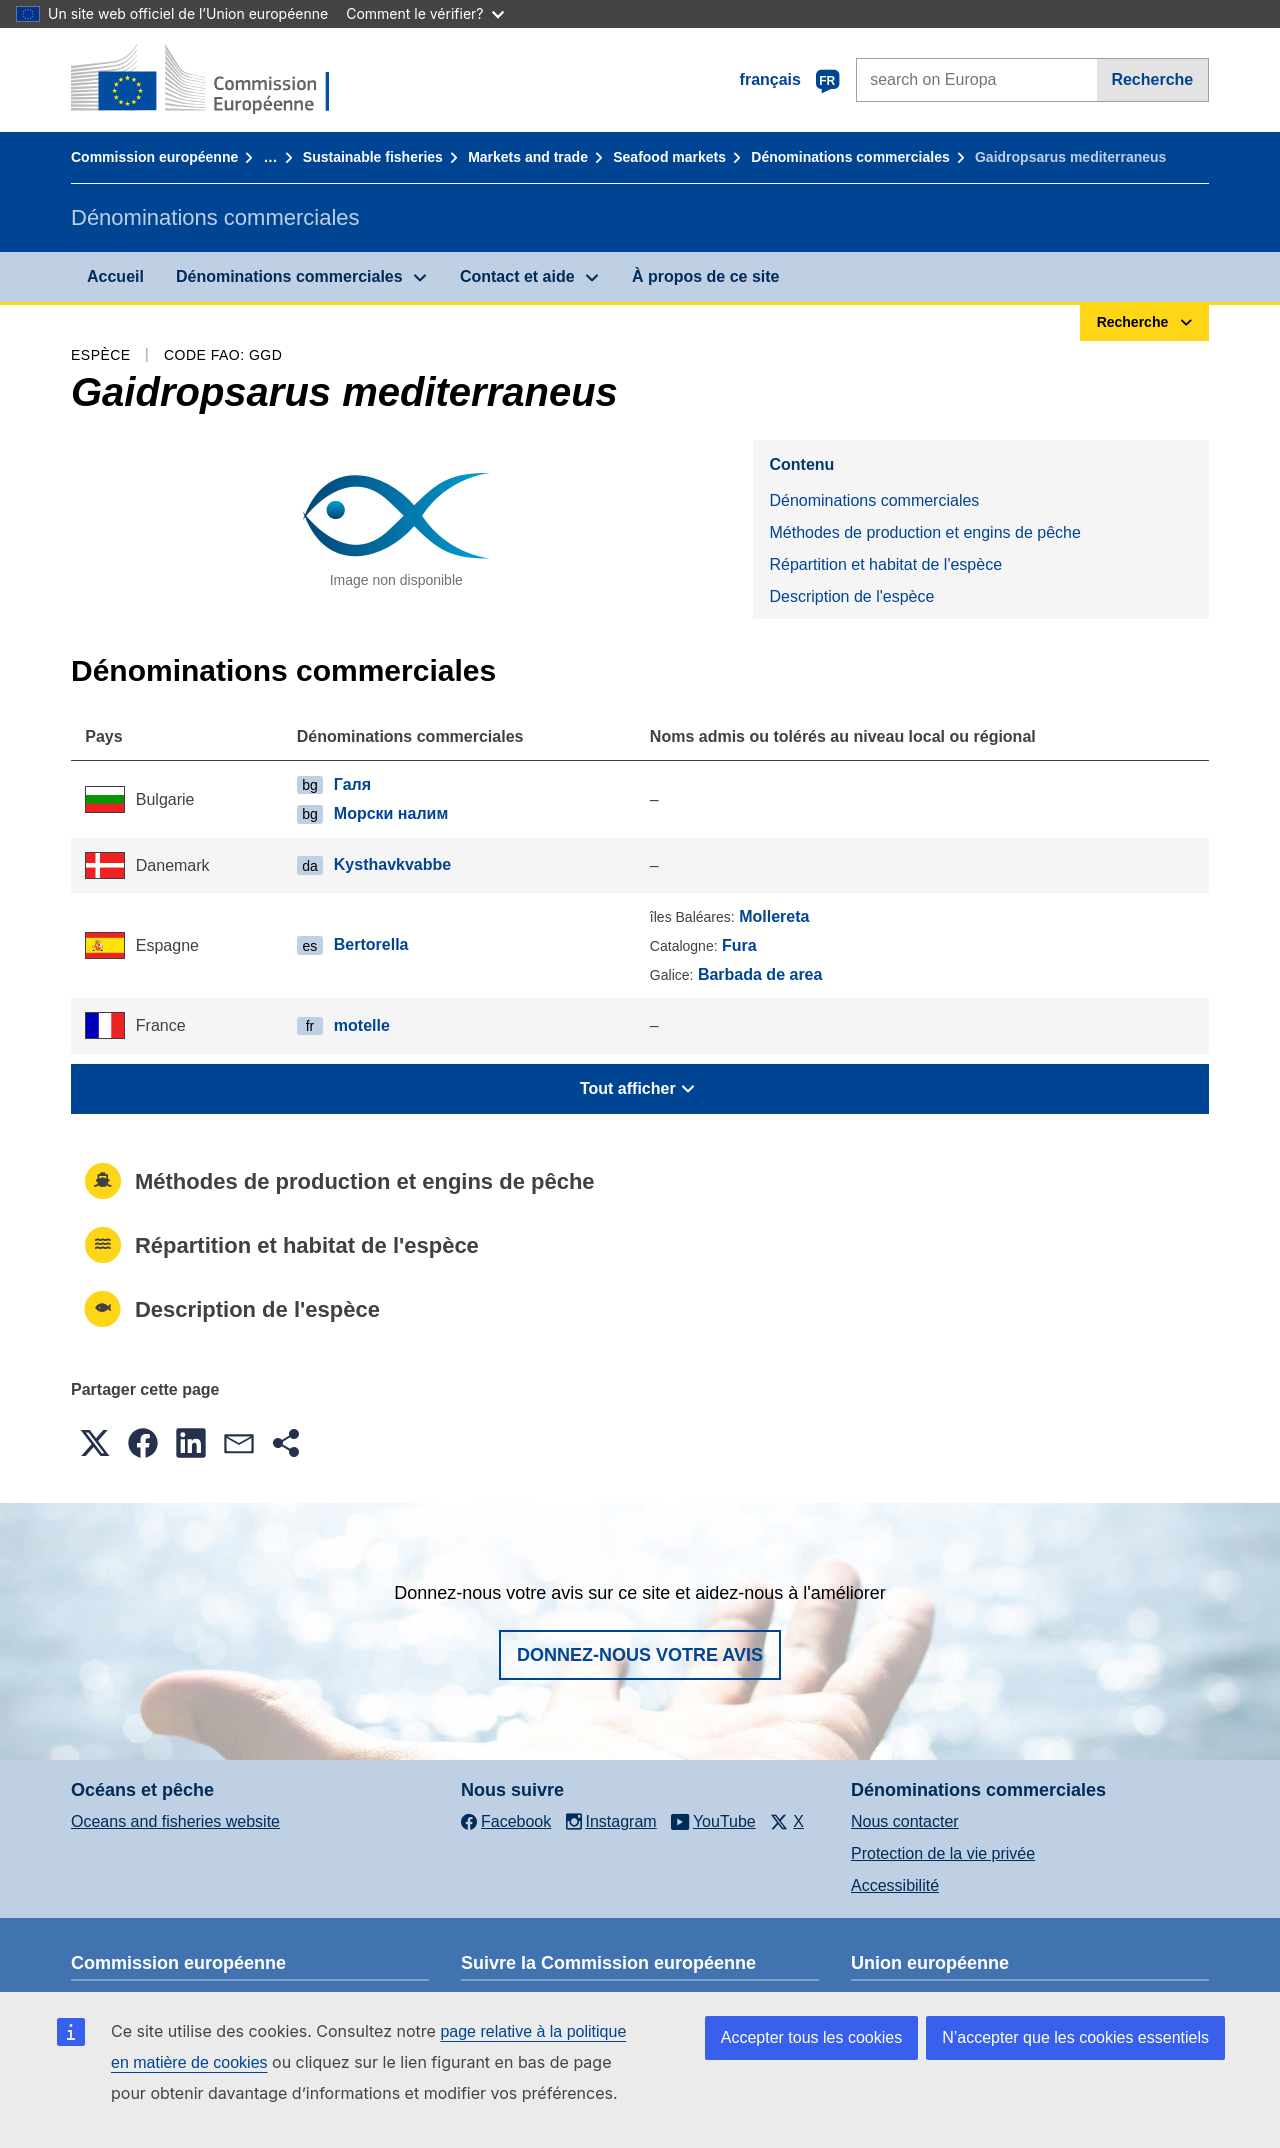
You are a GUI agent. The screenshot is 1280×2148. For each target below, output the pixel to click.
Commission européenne (154, 157)
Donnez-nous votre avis (640, 1655)
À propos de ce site (706, 276)
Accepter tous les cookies (811, 2037)
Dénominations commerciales (850, 157)
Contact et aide (517, 276)
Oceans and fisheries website (175, 1821)
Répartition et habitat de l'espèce (885, 564)
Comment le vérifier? (424, 13)
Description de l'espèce (851, 596)
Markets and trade (528, 157)
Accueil (115, 276)
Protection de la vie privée (943, 1853)
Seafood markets (669, 157)
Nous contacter (905, 1821)
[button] (95, 1443)
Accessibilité (895, 1885)
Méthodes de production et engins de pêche (924, 532)
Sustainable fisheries (373, 157)
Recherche (1152, 79)
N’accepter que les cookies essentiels (1075, 2037)
